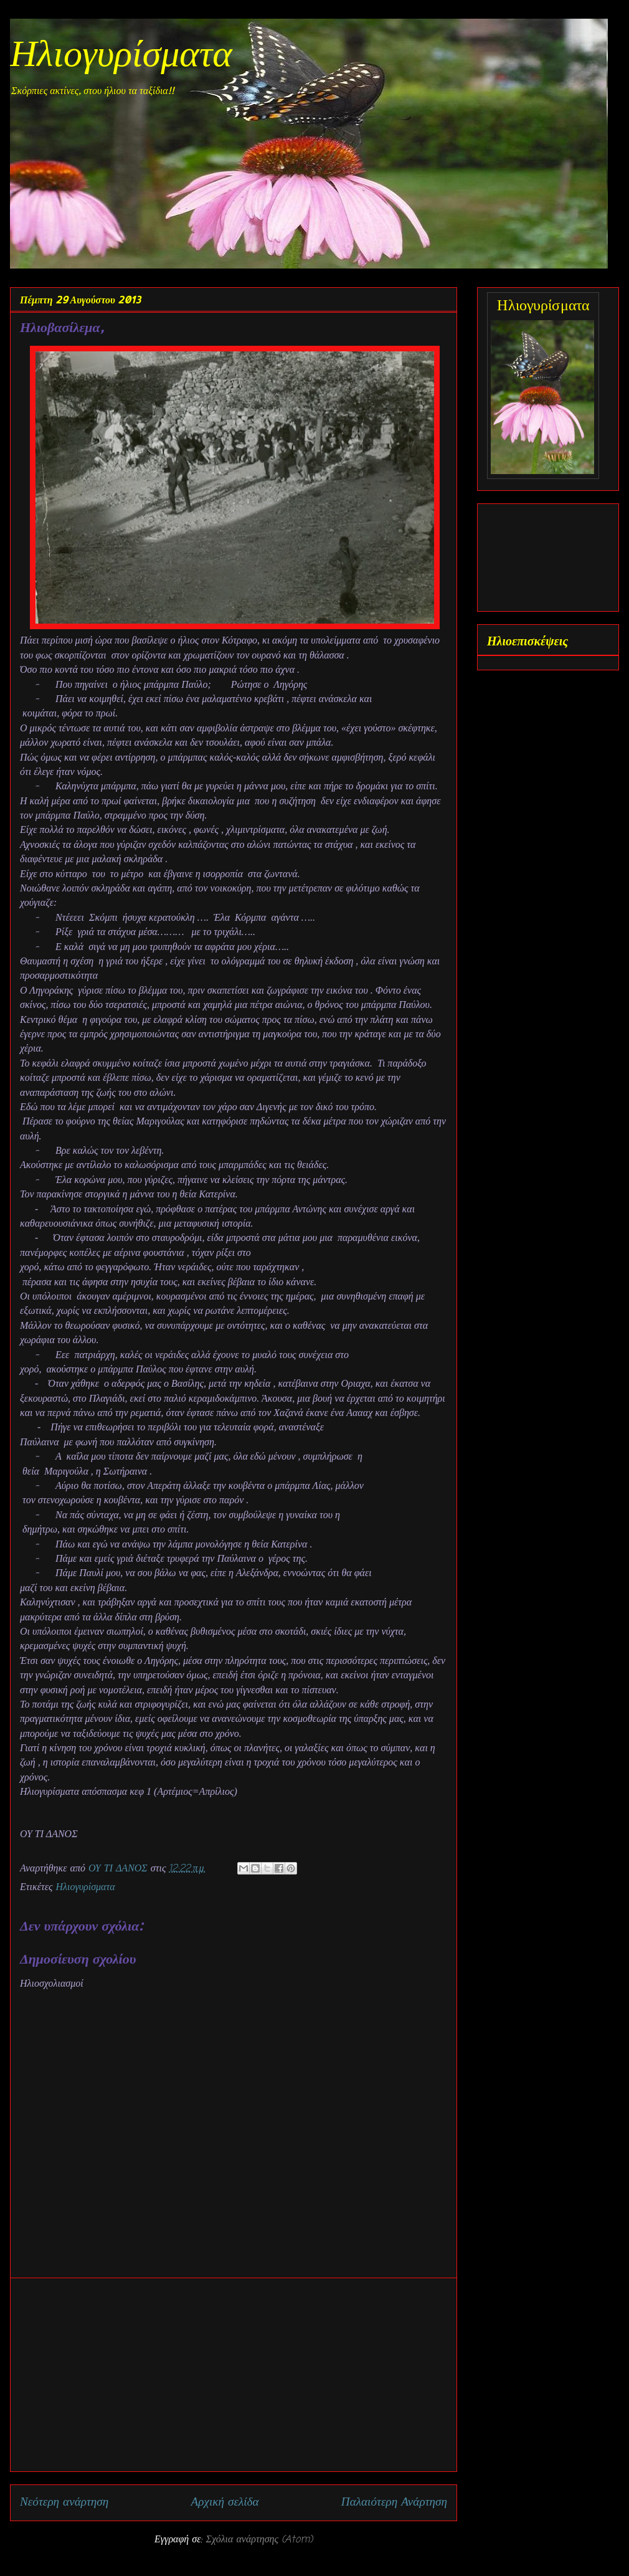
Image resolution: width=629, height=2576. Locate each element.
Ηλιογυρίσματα (121, 57)
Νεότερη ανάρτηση (64, 2502)
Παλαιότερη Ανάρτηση (394, 2502)
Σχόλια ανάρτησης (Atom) (259, 2539)
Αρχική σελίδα (225, 2502)
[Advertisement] (233, 2375)
